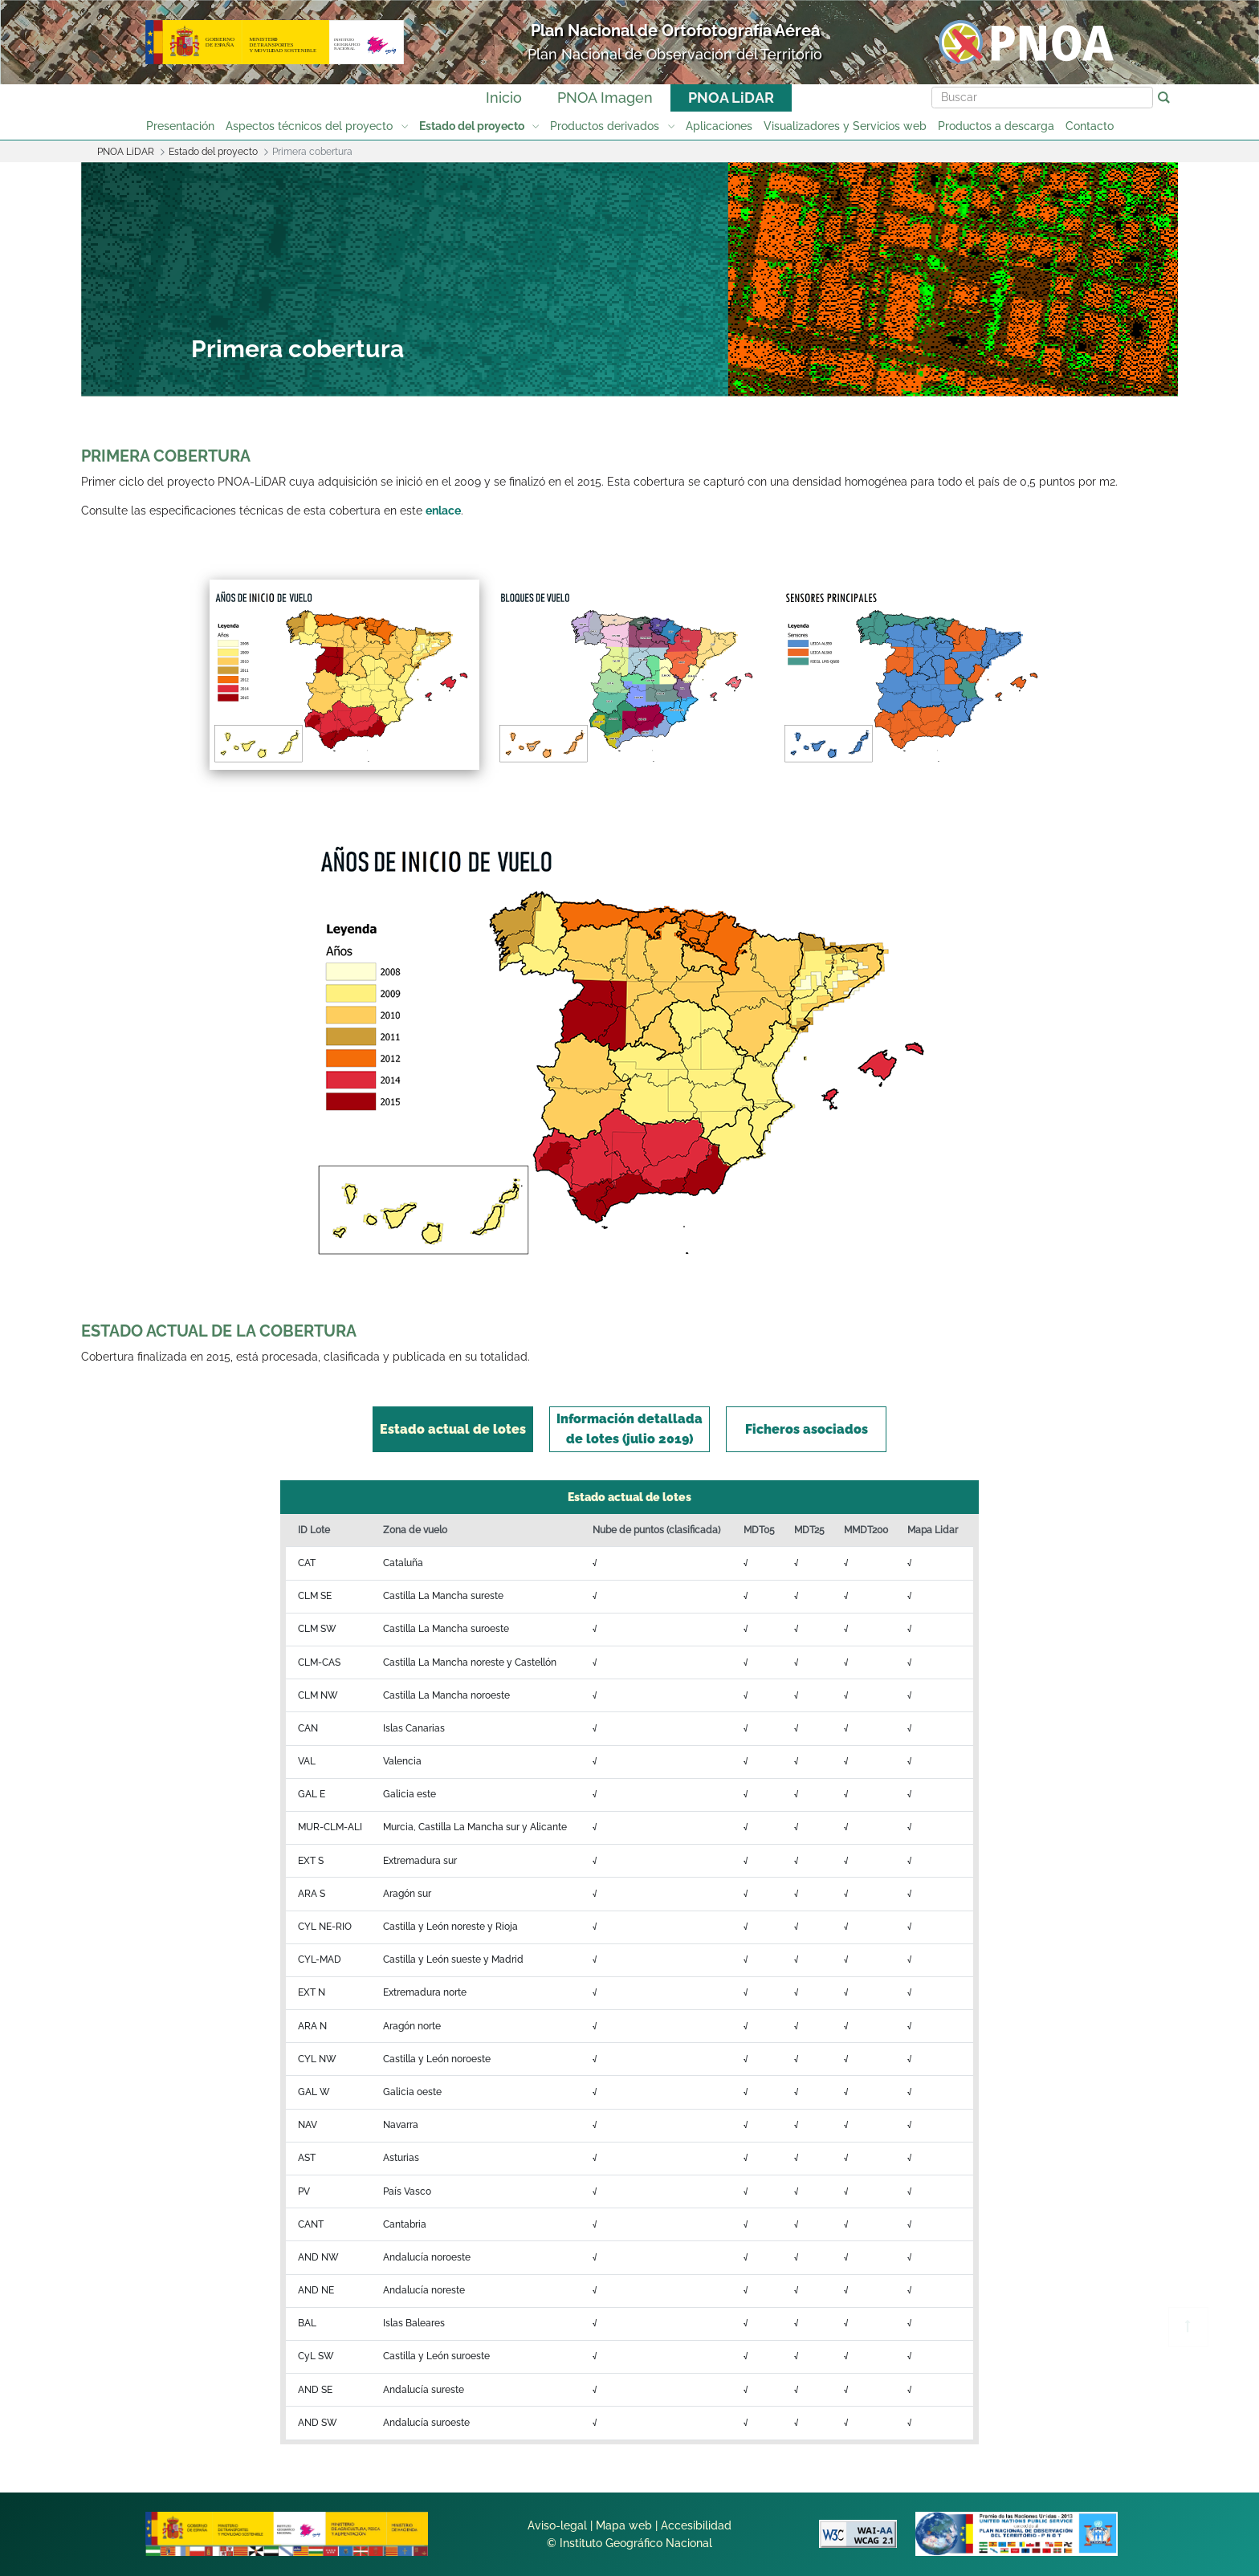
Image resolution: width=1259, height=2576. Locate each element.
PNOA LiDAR (731, 97)
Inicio (504, 97)
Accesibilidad (696, 2525)
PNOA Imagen (605, 97)
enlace (443, 510)
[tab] (453, 1429)
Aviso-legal (557, 2525)
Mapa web (624, 2525)
